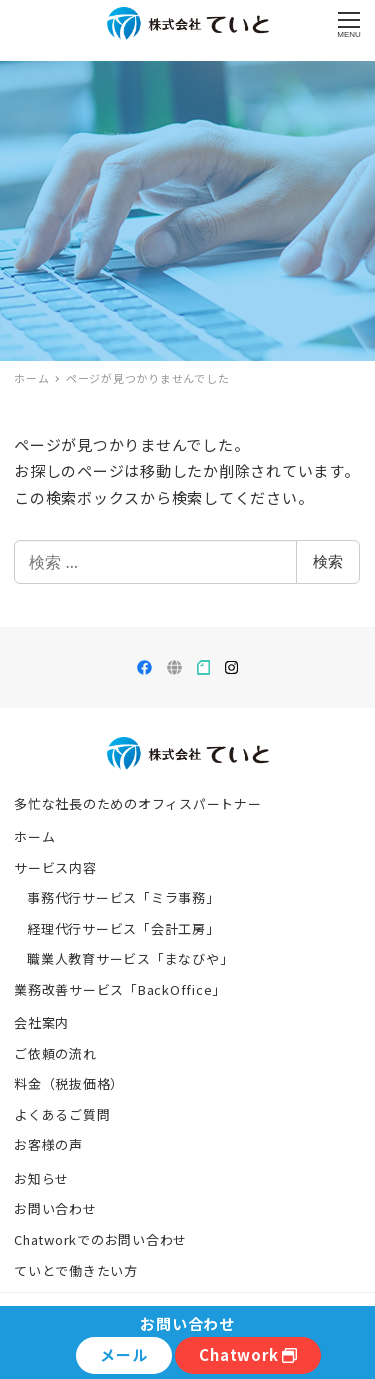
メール (123, 1354)
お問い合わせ (55, 1208)
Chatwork (248, 1354)
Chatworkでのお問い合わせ (100, 1239)
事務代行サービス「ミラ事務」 (123, 897)
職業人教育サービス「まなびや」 (130, 958)
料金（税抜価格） (69, 1083)
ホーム (34, 836)
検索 (328, 561)
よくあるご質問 (62, 1114)
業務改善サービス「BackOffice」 (120, 989)
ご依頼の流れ (55, 1053)
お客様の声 (48, 1144)
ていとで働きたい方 (76, 1270)
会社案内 (41, 1022)
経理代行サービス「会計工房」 (123, 928)
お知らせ (41, 1178)
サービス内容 (55, 867)
